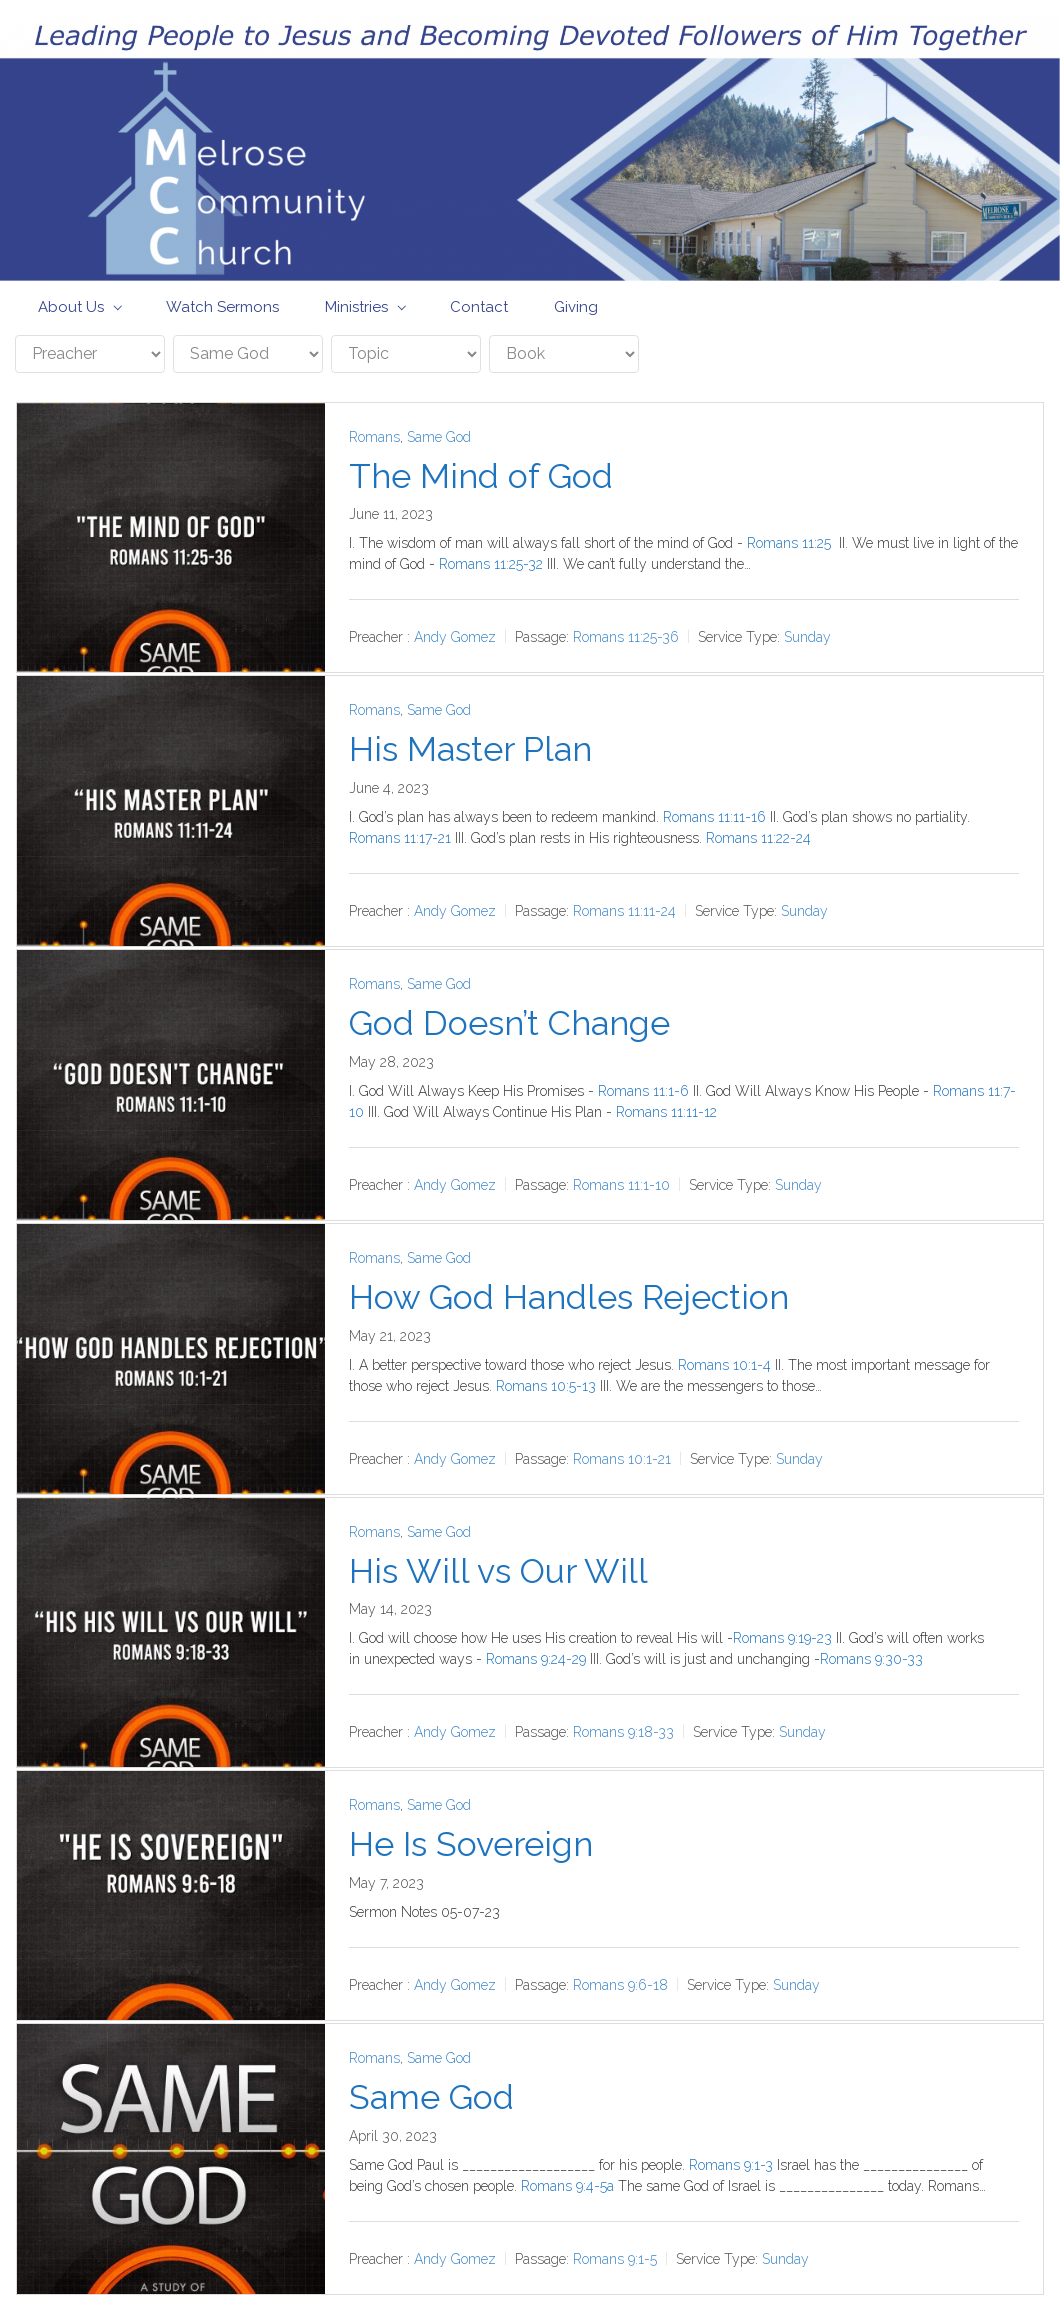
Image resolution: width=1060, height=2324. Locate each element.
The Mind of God (481, 476)
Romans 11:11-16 (714, 817)
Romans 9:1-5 (615, 2259)
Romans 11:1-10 (621, 1185)
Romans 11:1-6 (643, 1091)
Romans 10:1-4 (724, 1365)
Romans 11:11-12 (666, 1112)
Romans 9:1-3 (731, 2165)
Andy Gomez (455, 637)
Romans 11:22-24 (758, 838)
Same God (439, 437)
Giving (576, 307)
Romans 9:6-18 (620, 1985)
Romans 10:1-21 (622, 1459)
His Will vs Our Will (498, 1571)
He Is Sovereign (471, 1844)
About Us (71, 307)
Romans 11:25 (789, 543)
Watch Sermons (222, 307)
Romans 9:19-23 (782, 1638)
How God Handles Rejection (569, 1297)
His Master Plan (470, 749)
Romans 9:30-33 (871, 1659)
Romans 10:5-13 (546, 1386)
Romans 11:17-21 (400, 838)
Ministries (356, 307)
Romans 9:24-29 (536, 1659)
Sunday (807, 637)
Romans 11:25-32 (491, 564)
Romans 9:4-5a (567, 2186)
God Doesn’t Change (509, 1023)
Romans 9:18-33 (623, 1732)
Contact (479, 307)
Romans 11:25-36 (626, 637)
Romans (374, 437)
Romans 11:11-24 (624, 911)
